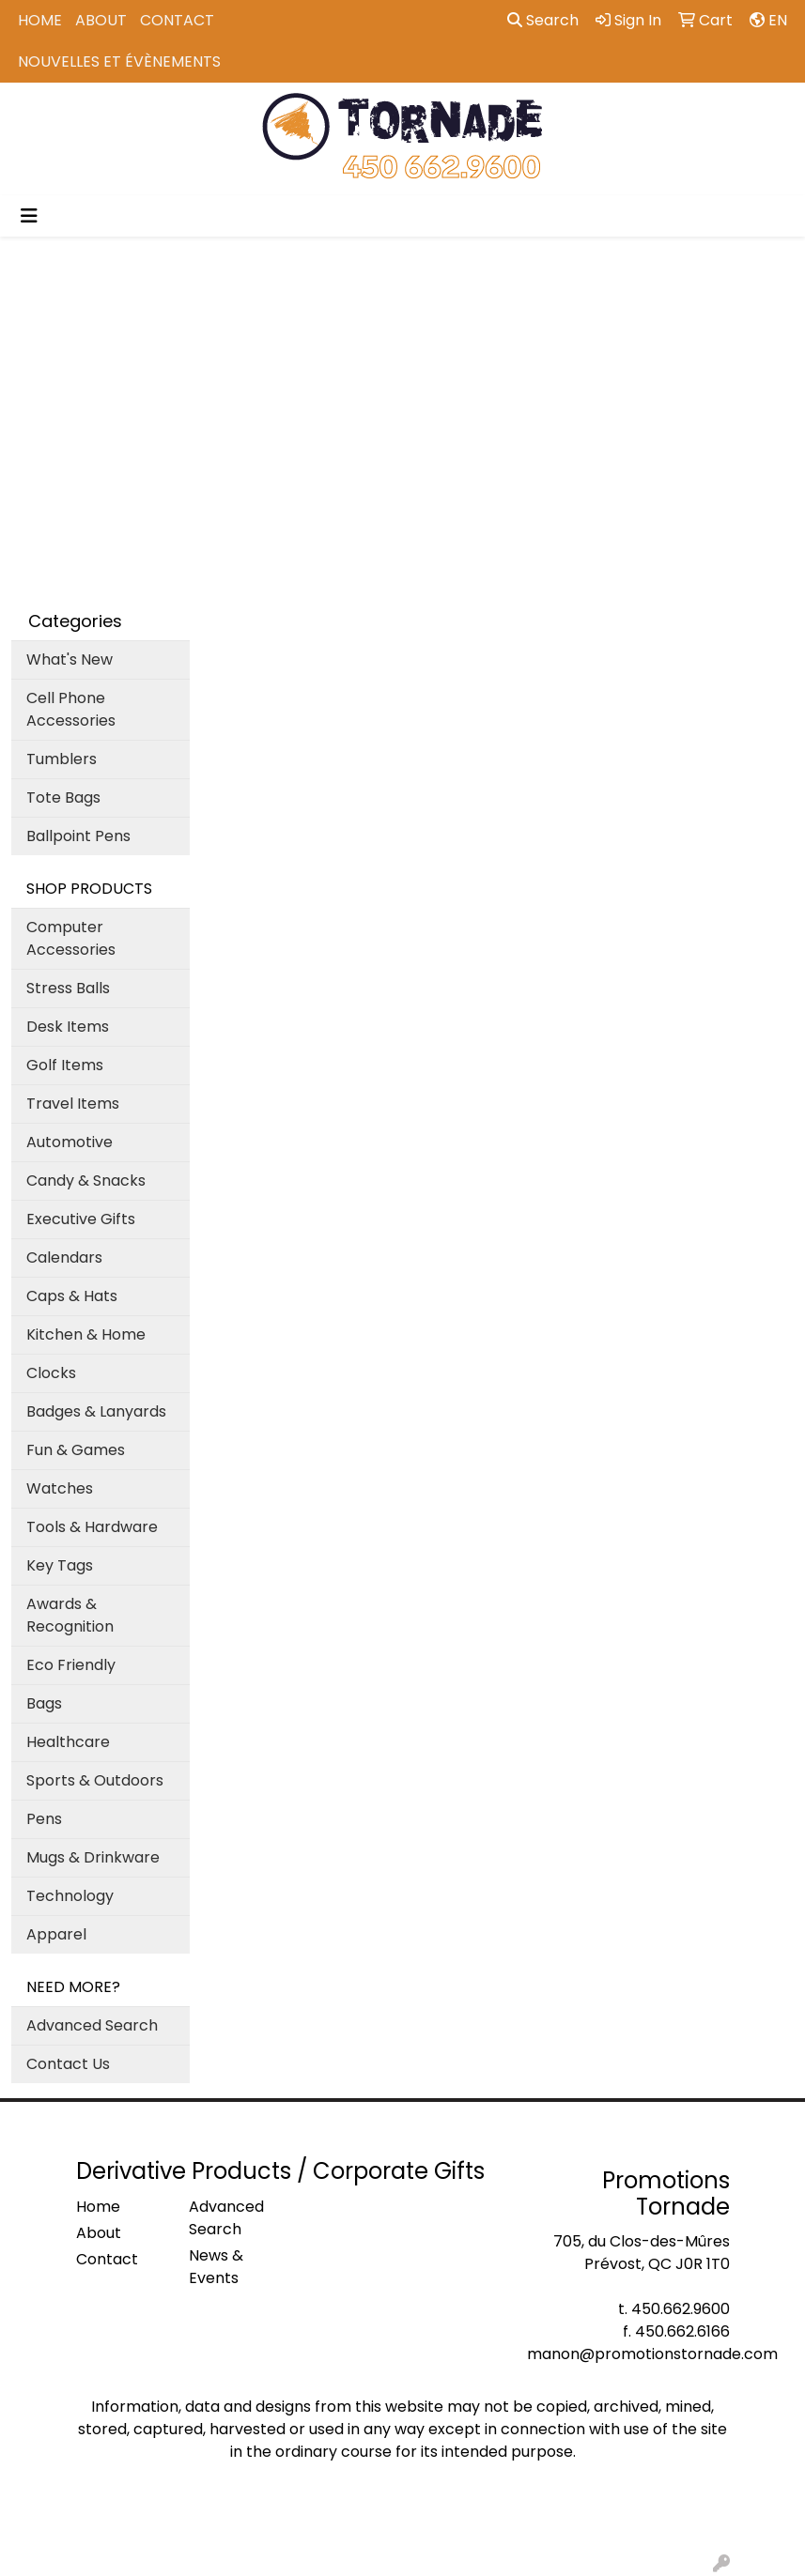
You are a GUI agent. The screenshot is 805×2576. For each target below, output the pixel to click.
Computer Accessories (71, 938)
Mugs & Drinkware (93, 1857)
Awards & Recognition (70, 1615)
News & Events (216, 2267)
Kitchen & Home (86, 1334)
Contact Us (68, 2064)
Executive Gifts (80, 1219)
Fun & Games (75, 1450)
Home (40, 20)
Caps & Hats (71, 1296)
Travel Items (72, 1103)
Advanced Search (92, 2025)
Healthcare (68, 1742)
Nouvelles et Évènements (119, 61)
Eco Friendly (71, 1665)
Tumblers (61, 759)
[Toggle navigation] (29, 216)
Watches (59, 1488)
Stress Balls (68, 988)
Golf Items (64, 1065)
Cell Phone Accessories (71, 709)
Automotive (69, 1142)
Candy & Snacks (86, 1180)
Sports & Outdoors (94, 1780)
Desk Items (67, 1026)
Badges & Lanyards (96, 1411)
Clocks (51, 1373)
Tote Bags (63, 797)
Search (543, 20)
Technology (70, 1896)
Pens (44, 1819)
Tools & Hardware (92, 1527)
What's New (69, 659)
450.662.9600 (680, 2309)
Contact (177, 20)
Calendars (64, 1257)
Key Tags (59, 1565)
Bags (44, 1703)
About (101, 20)
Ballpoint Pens (78, 836)
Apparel (56, 1934)
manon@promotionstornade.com (652, 2354)
